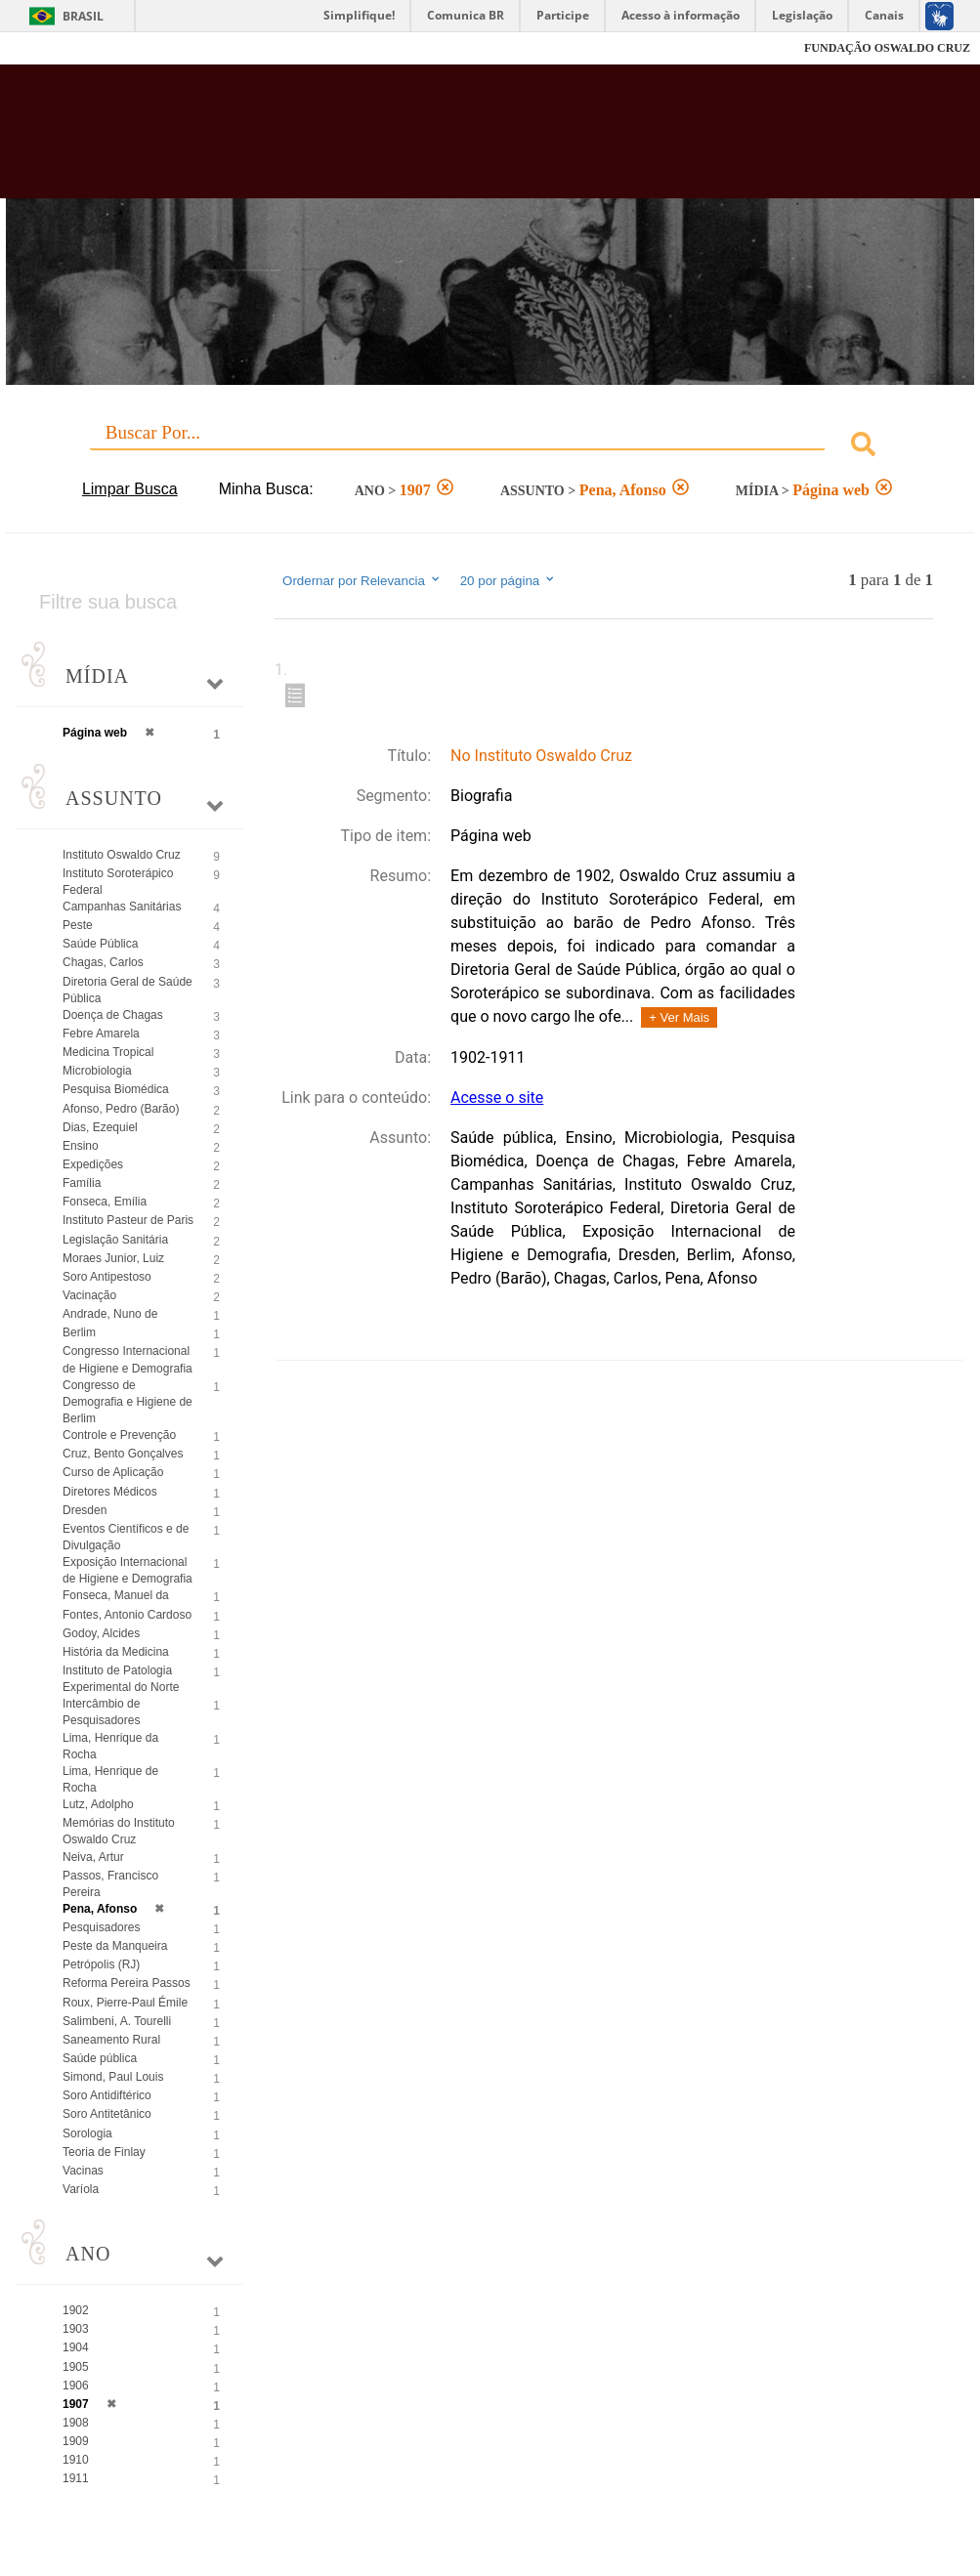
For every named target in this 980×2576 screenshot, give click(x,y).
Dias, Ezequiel (100, 1127)
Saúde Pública (100, 943)
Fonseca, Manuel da (116, 1595)
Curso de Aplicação (113, 1472)
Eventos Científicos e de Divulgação (126, 1537)
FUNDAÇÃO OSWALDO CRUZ (887, 48)
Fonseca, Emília (105, 1201)
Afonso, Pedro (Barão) (121, 1109)
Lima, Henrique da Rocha (110, 1746)
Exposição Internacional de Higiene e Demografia (127, 1570)
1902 (76, 2310)
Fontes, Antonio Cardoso (127, 1615)
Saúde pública (100, 2058)
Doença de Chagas (113, 1015)
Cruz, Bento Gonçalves (123, 1453)
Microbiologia (97, 1070)
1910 (76, 2460)
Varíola (81, 2189)
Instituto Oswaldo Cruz (122, 855)
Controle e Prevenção (119, 1435)
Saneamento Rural (111, 2040)
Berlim (79, 1332)
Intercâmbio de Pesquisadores (101, 1712)
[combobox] (490, 447)
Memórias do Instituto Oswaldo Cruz (119, 1831)
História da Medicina (116, 1652)
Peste (78, 925)
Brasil (83, 16)
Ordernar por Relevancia (362, 580)
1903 (76, 2329)
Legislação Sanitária (115, 1239)
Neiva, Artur (93, 1857)
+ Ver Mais (679, 1017)
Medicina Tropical (108, 1052)
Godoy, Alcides (101, 1633)
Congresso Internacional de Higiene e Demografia (127, 1359)
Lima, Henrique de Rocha (110, 1779)
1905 (76, 2367)
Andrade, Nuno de (110, 1314)
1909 (76, 2441)
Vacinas (83, 2170)
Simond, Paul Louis (113, 2077)
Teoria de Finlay (104, 2152)
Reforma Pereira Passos (127, 1983)
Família (82, 1183)
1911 (76, 2478)
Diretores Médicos (110, 1492)
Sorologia (87, 2133)
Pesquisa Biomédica (116, 1089)
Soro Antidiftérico (107, 2095)
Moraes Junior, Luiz (113, 1258)
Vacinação (89, 1295)
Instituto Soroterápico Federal (118, 881)
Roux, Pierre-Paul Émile (125, 2002)
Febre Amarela (101, 1033)
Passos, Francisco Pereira (110, 1884)
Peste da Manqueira (115, 1946)
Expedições (93, 1164)
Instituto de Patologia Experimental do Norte (121, 1679)
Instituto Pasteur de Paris (128, 1220)
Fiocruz (58, 48)
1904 (76, 2347)
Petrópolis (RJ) (101, 1964)
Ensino (81, 1146)
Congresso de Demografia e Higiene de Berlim (127, 1401)
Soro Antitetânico (107, 2114)
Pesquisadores (101, 1927)
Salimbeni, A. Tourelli (117, 2021)
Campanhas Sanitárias (122, 906)
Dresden (85, 1510)
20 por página (508, 580)
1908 (76, 2422)
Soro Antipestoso (107, 1277)
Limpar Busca (130, 489)
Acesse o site (496, 1097)
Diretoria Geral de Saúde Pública (127, 990)
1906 (76, 2385)
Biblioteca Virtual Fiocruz (420, 138)
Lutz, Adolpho (98, 1804)
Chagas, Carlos (103, 962)
